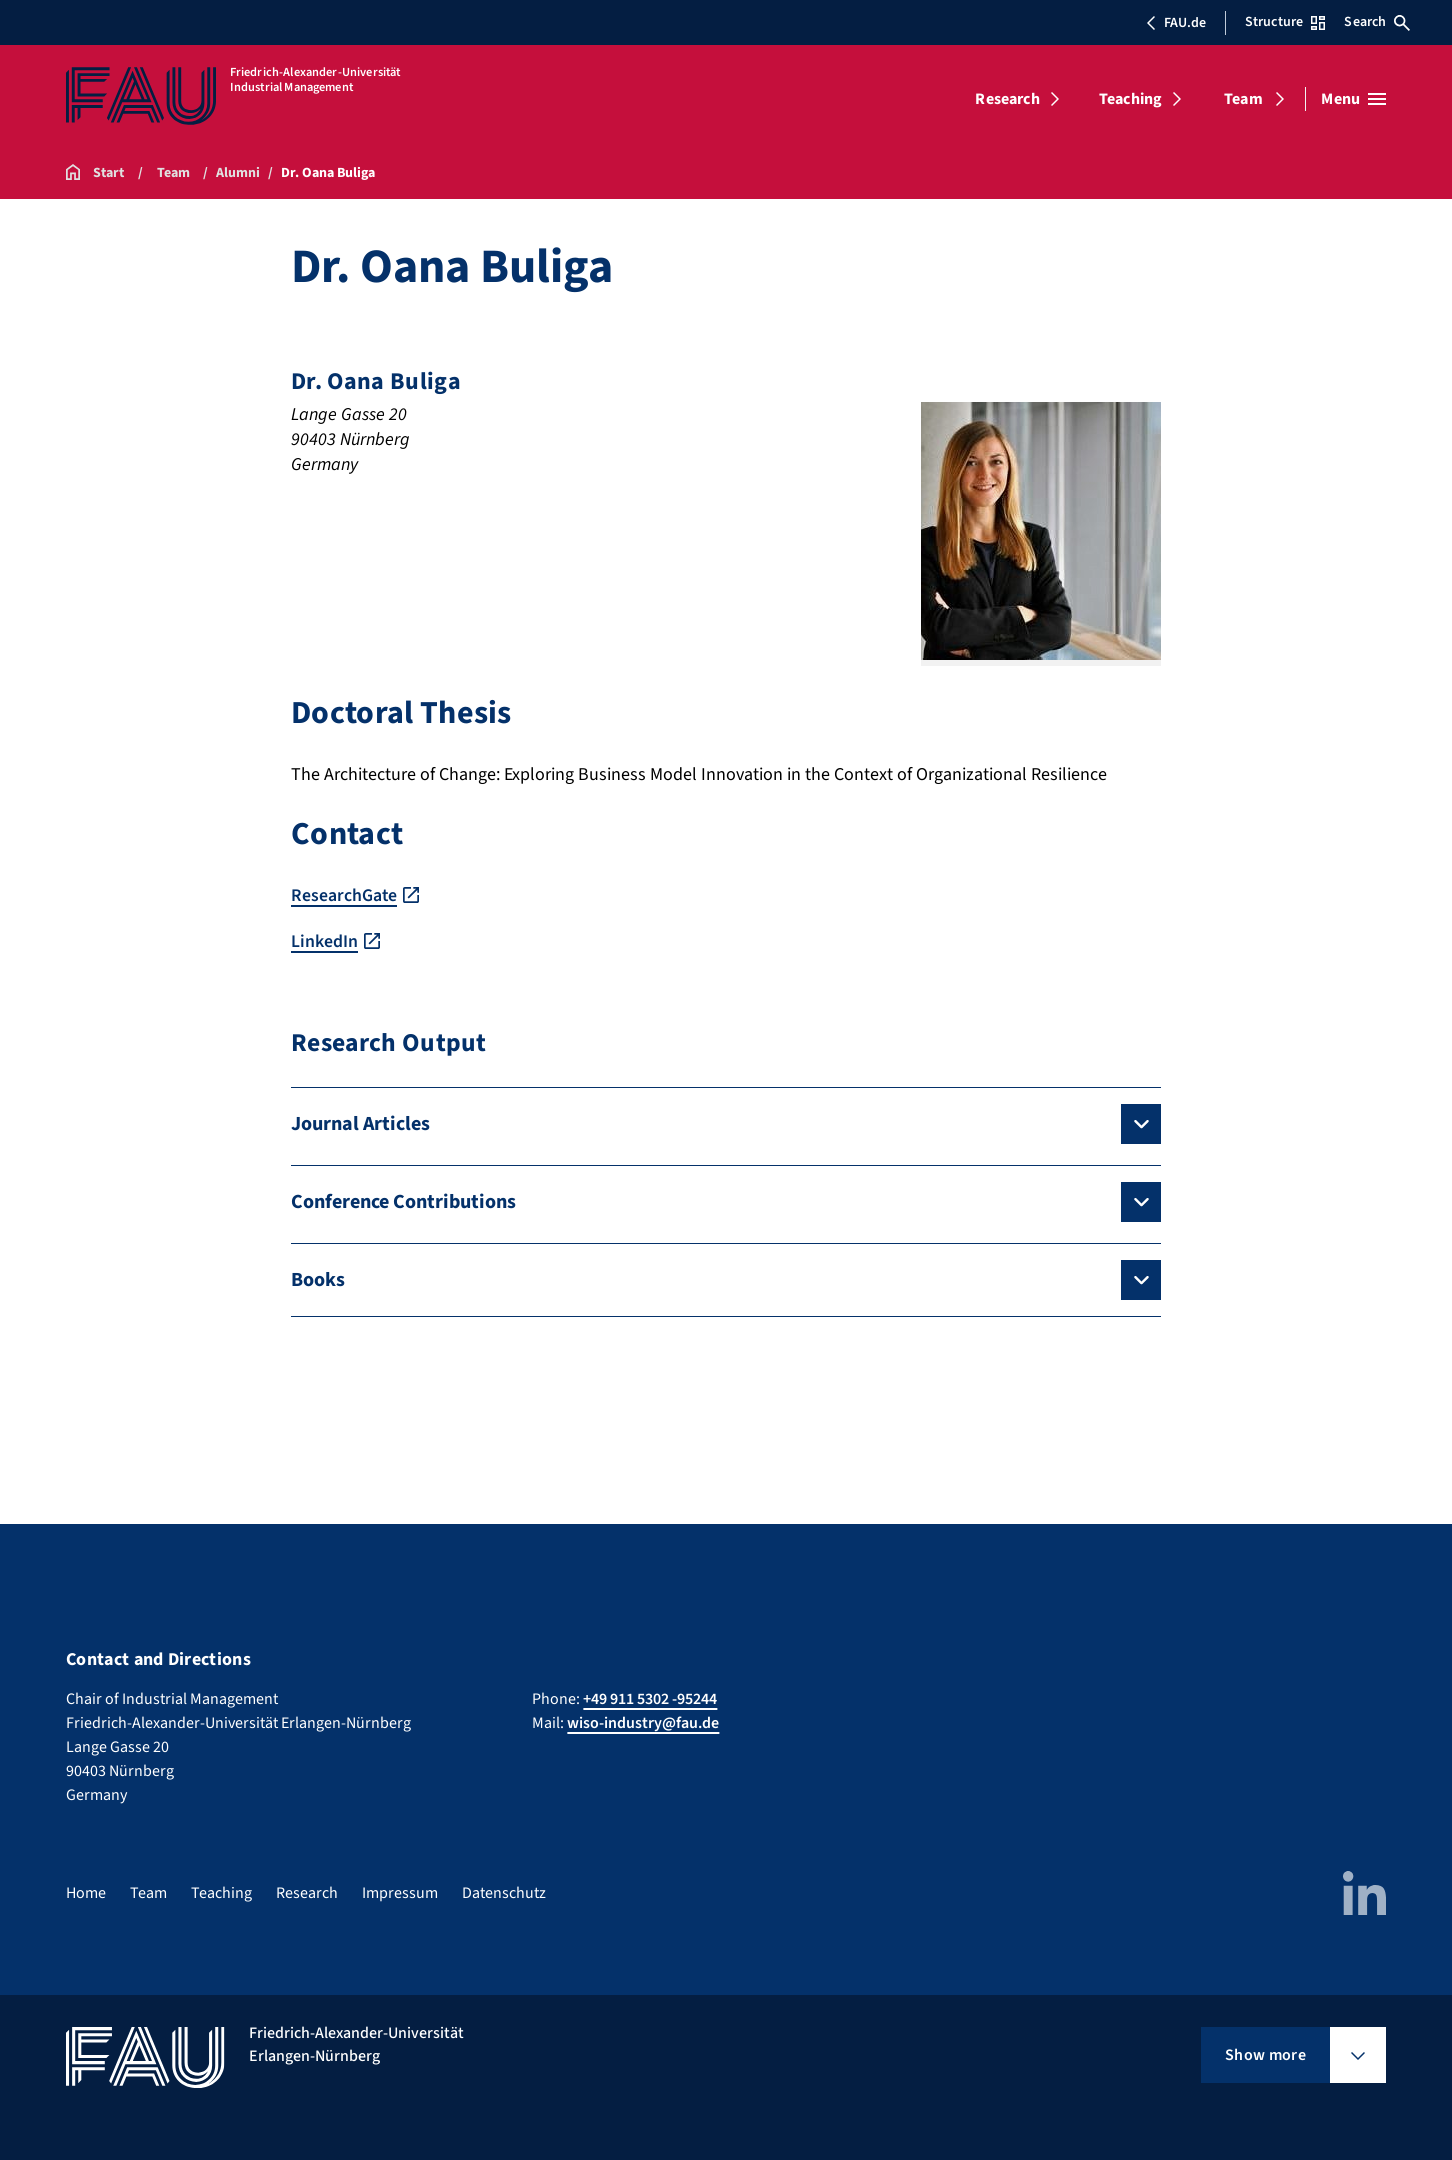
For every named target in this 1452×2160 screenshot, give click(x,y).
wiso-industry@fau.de (643, 1722)
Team (1243, 99)
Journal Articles (360, 1123)
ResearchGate (344, 895)
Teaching (1130, 99)
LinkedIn (324, 940)
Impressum (400, 1892)
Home (86, 1892)
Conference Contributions (403, 1201)
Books (318, 1279)
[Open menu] (1353, 99)
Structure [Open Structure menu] (1285, 22)
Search (1377, 22)
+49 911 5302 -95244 (650, 1698)
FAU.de (1176, 23)
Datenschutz (504, 1892)
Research (1007, 99)
